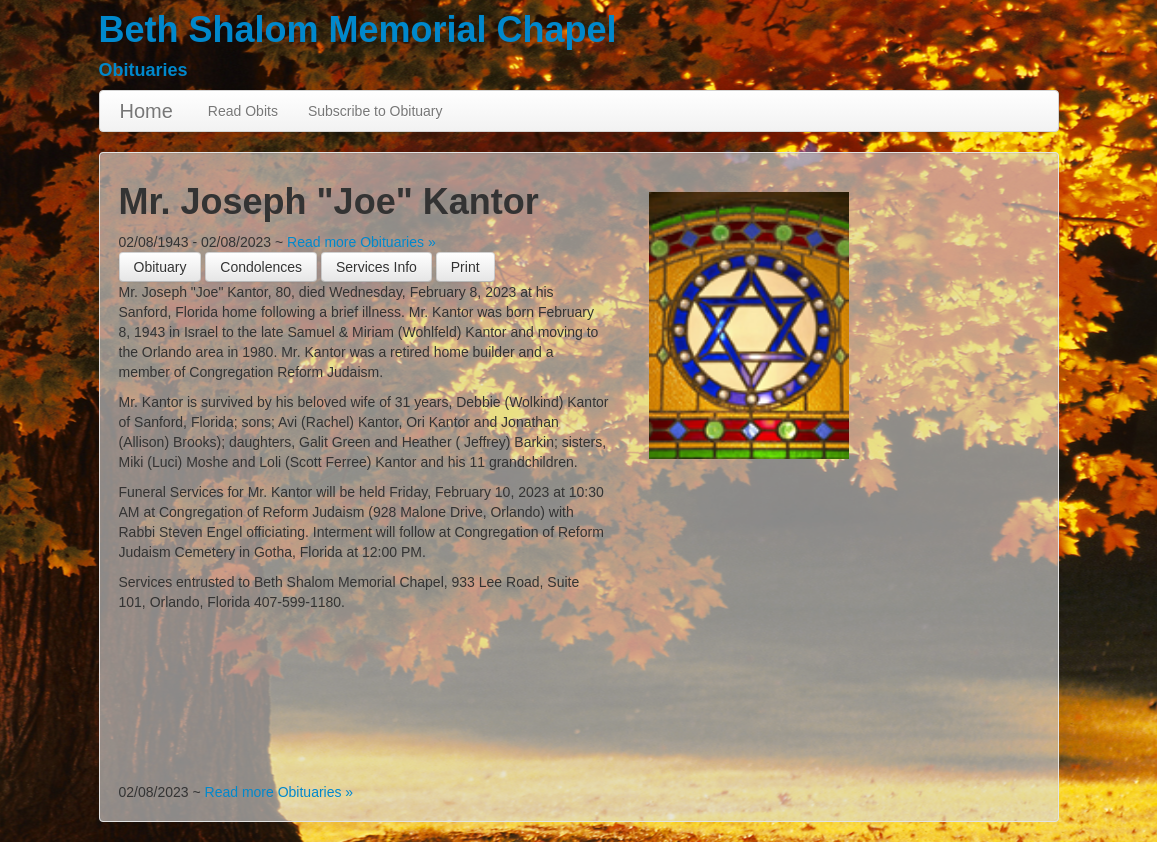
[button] (465, 267)
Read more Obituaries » (361, 242)
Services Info (376, 267)
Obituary (160, 267)
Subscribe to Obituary (375, 111)
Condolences (261, 267)
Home (146, 111)
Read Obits (243, 111)
